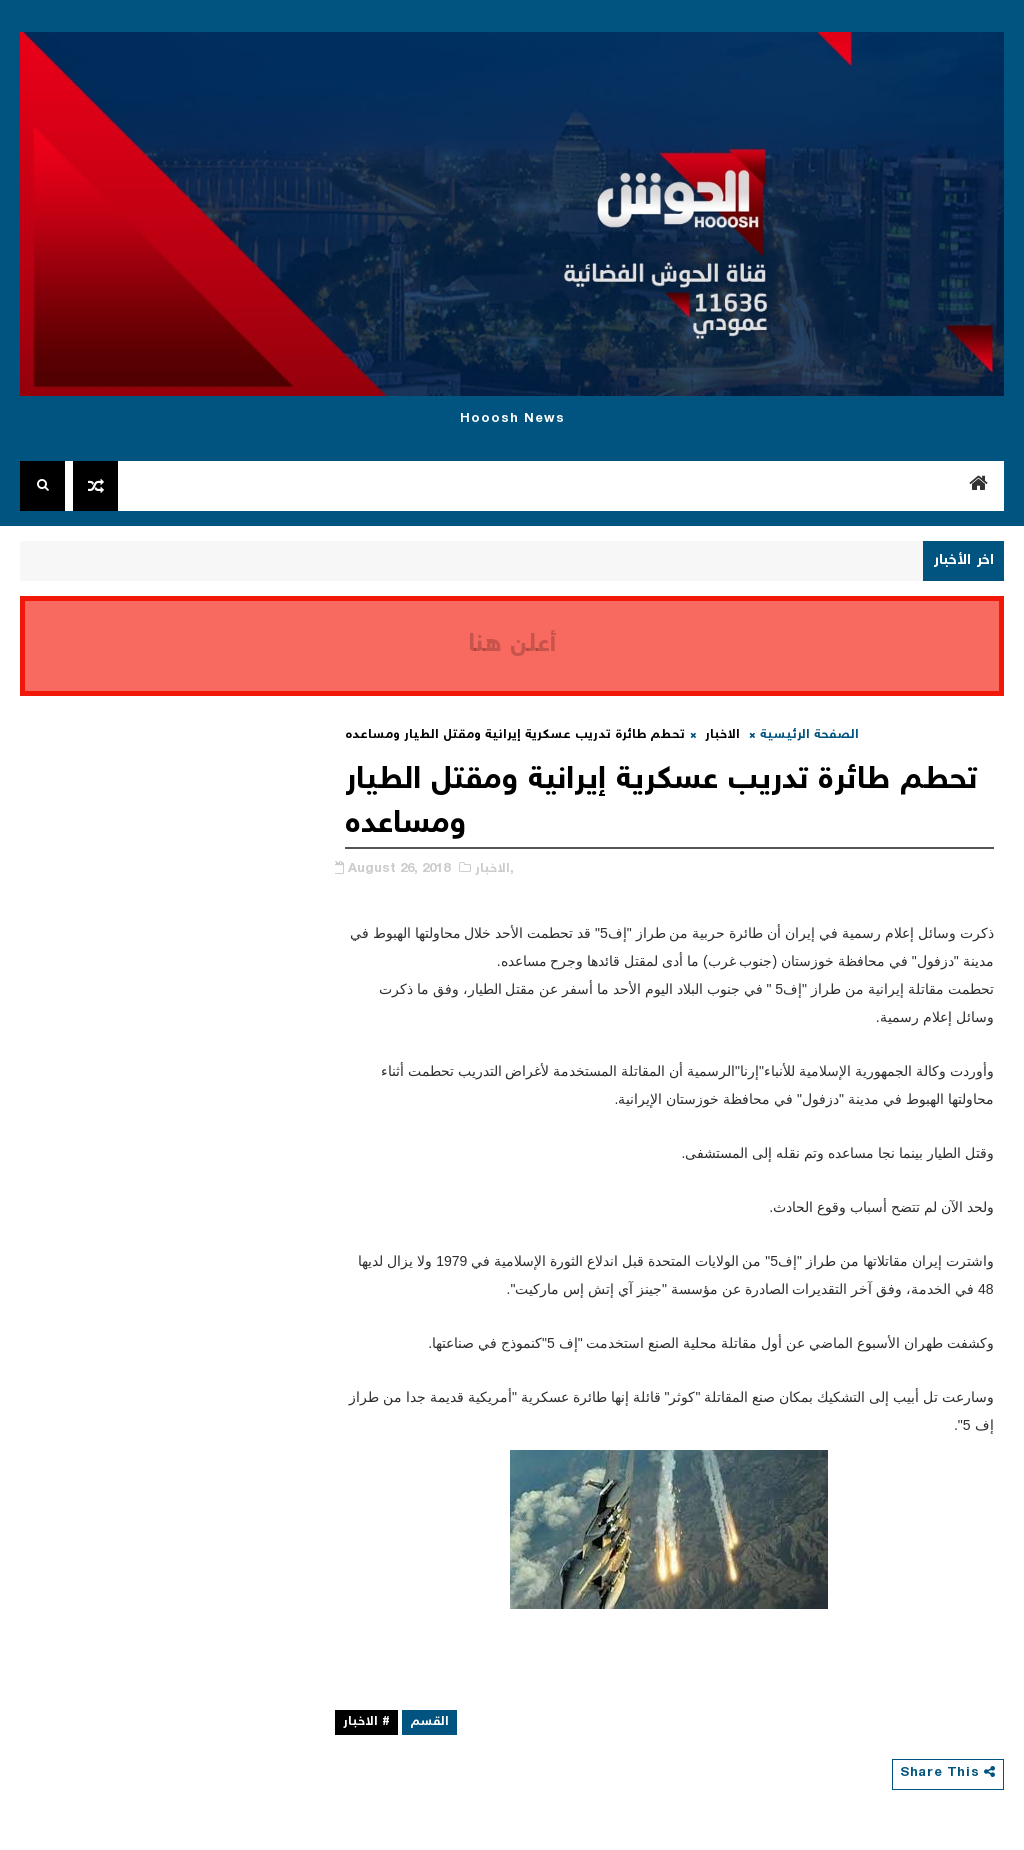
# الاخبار (366, 1722)
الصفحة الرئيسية (809, 735)
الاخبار (722, 735)
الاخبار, (494, 869)
